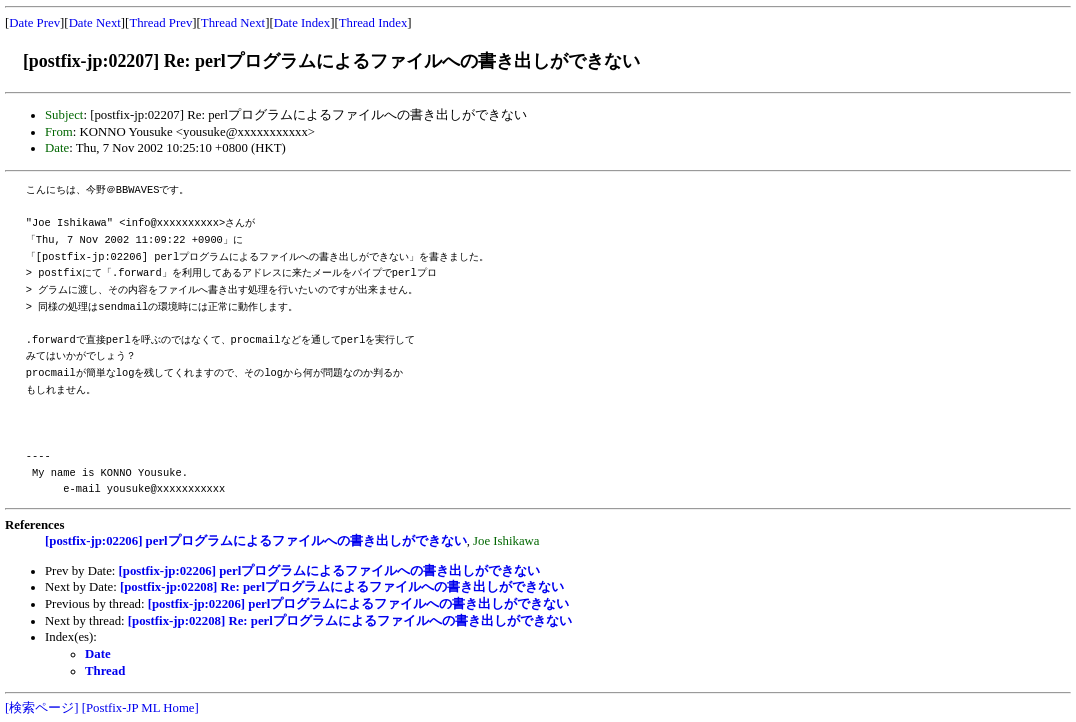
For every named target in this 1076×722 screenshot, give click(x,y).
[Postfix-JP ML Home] (140, 708)
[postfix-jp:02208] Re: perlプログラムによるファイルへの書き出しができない (342, 587)
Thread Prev (160, 23)
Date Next (95, 23)
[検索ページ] (42, 708)
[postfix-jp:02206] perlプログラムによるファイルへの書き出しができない (256, 541)
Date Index (302, 23)
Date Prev (34, 23)
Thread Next (233, 23)
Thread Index (373, 23)
